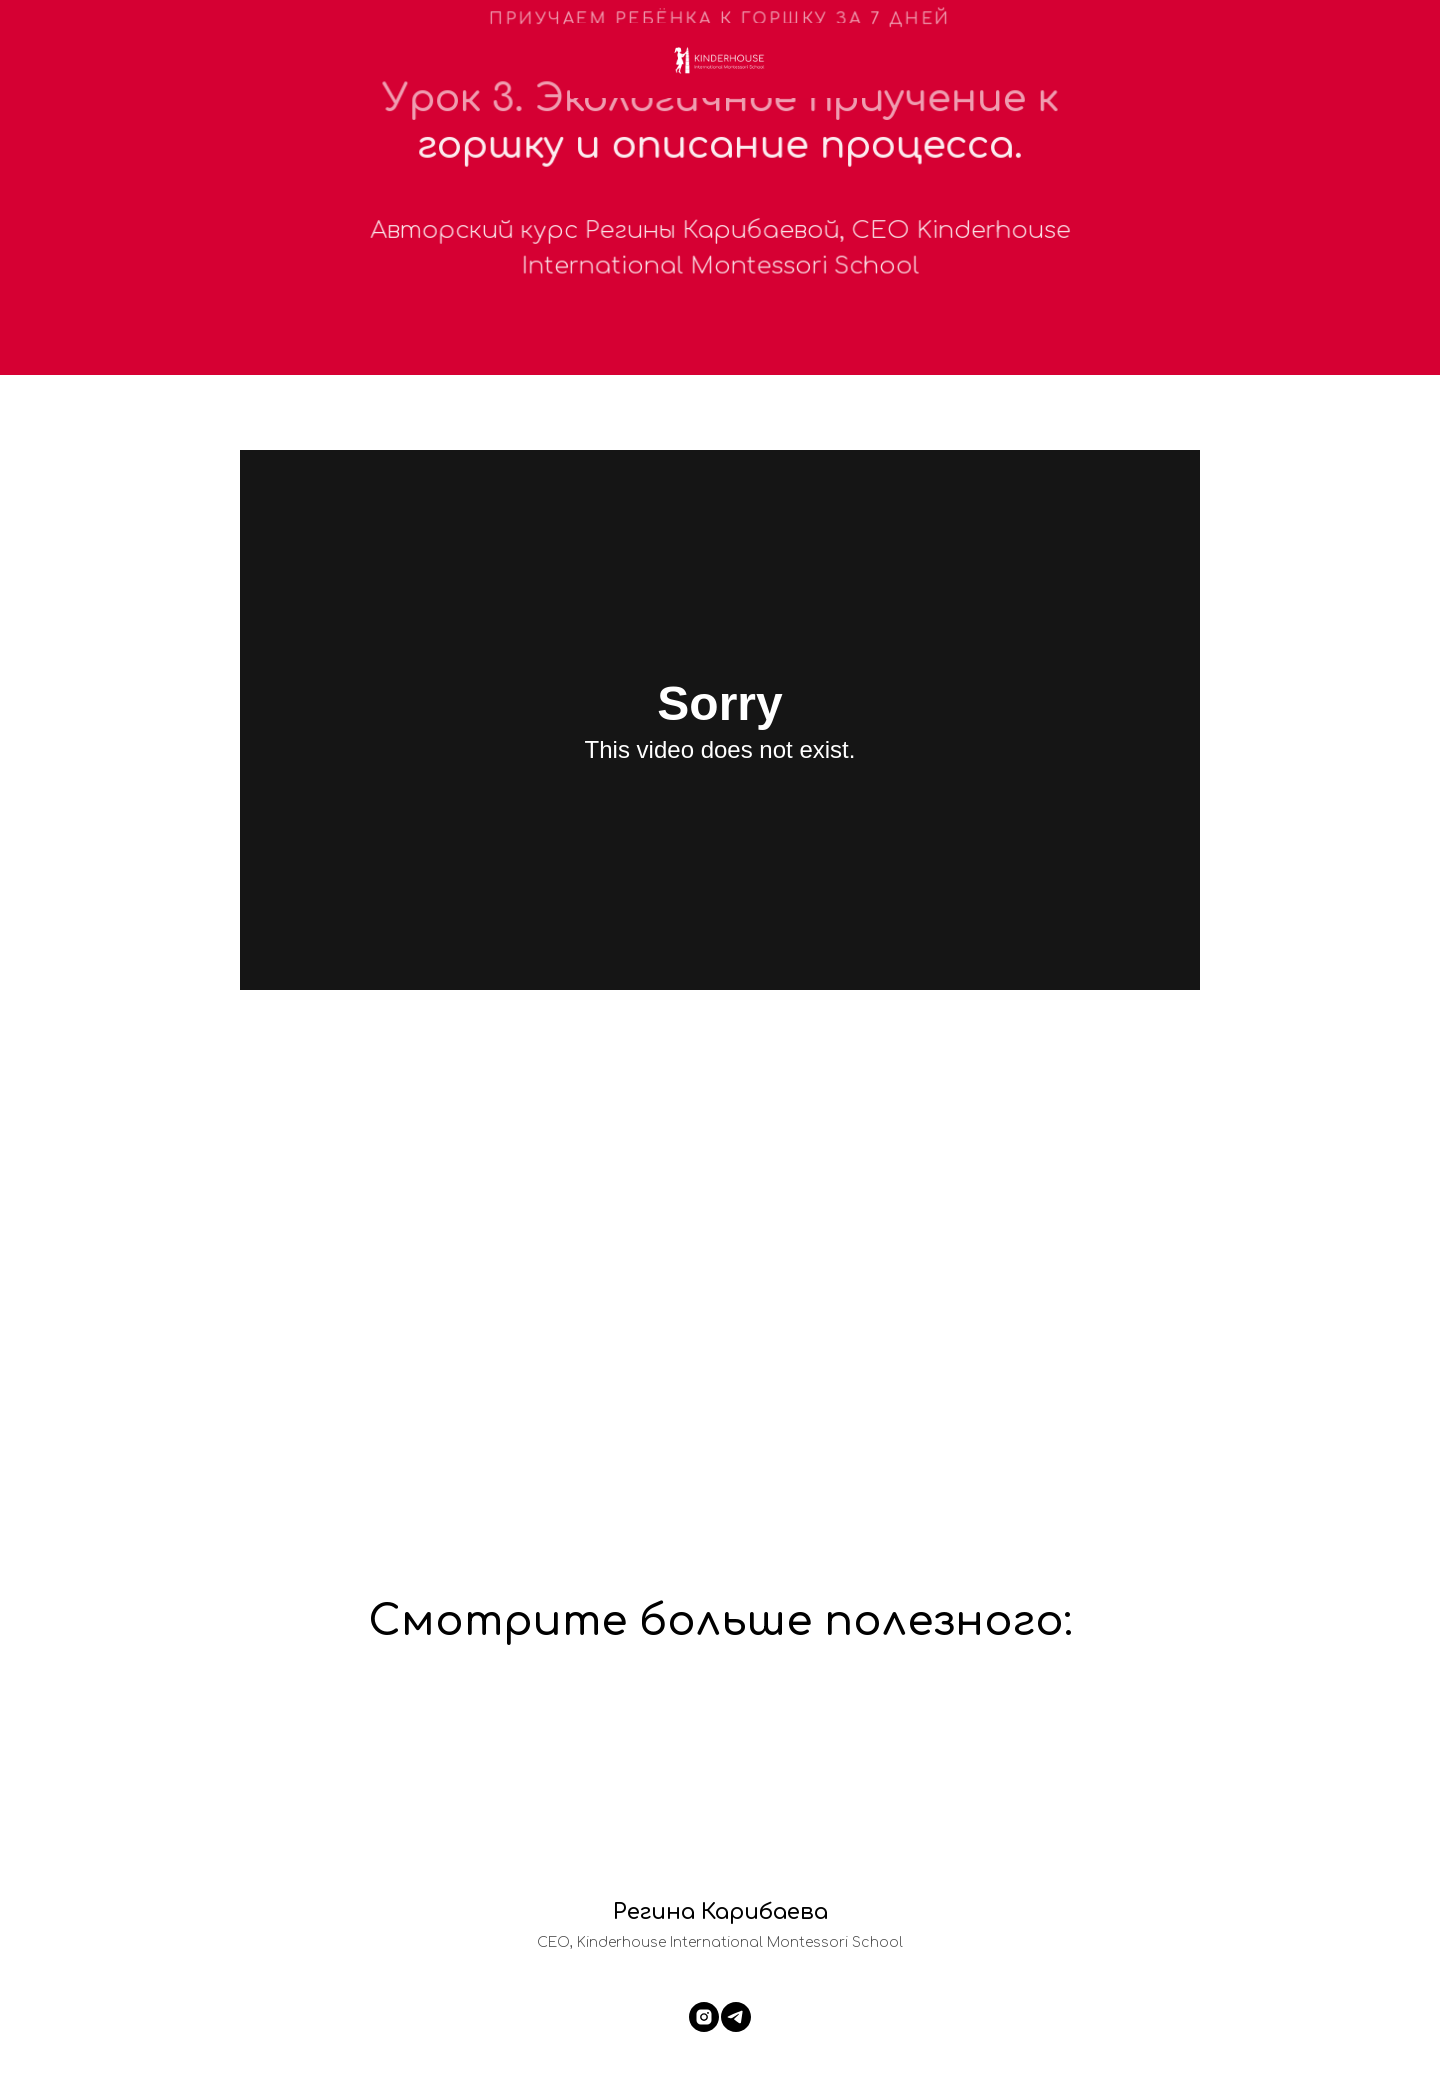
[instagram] (704, 2017)
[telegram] (736, 2017)
